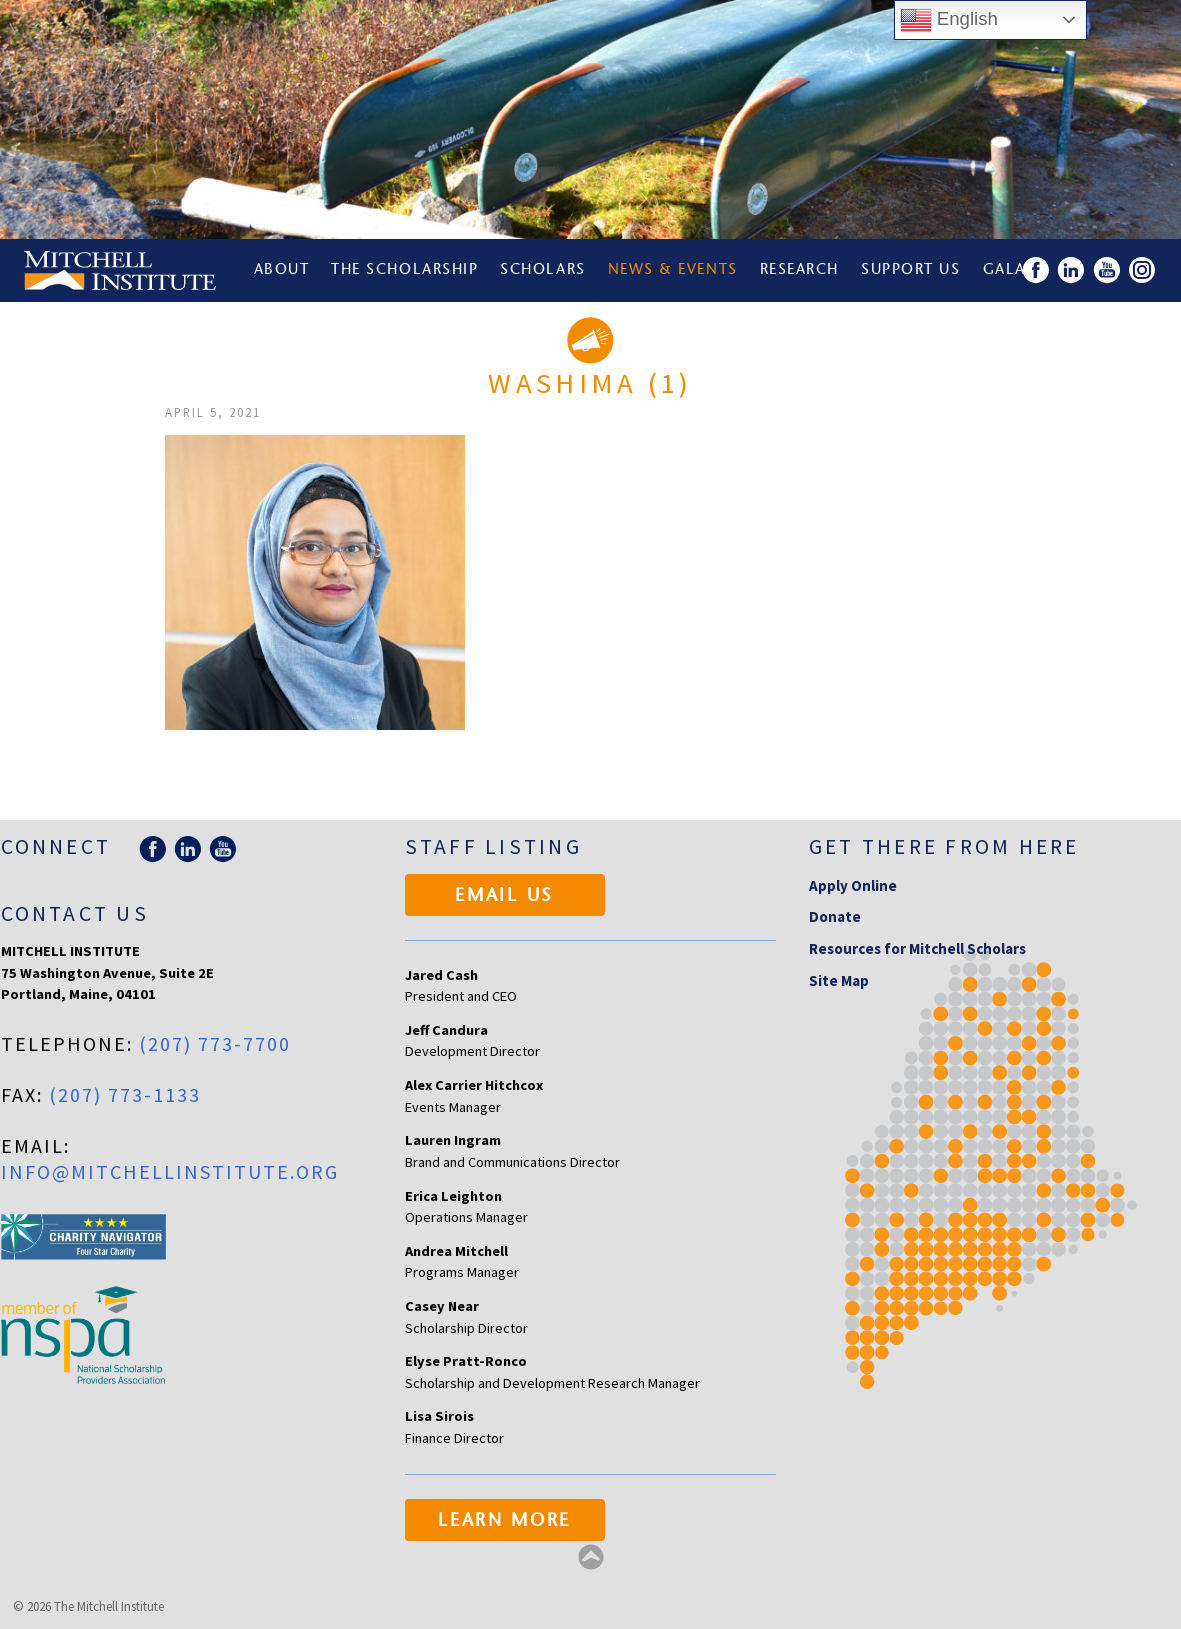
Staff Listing (493, 846)
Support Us (910, 270)
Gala (1004, 270)
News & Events (673, 270)
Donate (835, 916)
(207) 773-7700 (215, 1043)
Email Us (504, 897)
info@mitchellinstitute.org (170, 1171)
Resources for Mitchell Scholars (917, 948)
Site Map (839, 980)
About (282, 270)
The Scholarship (404, 270)
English (949, 20)
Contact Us (75, 913)
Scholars (542, 270)
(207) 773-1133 (125, 1094)
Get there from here (944, 846)
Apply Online (853, 885)
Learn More (504, 1522)
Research (799, 270)
